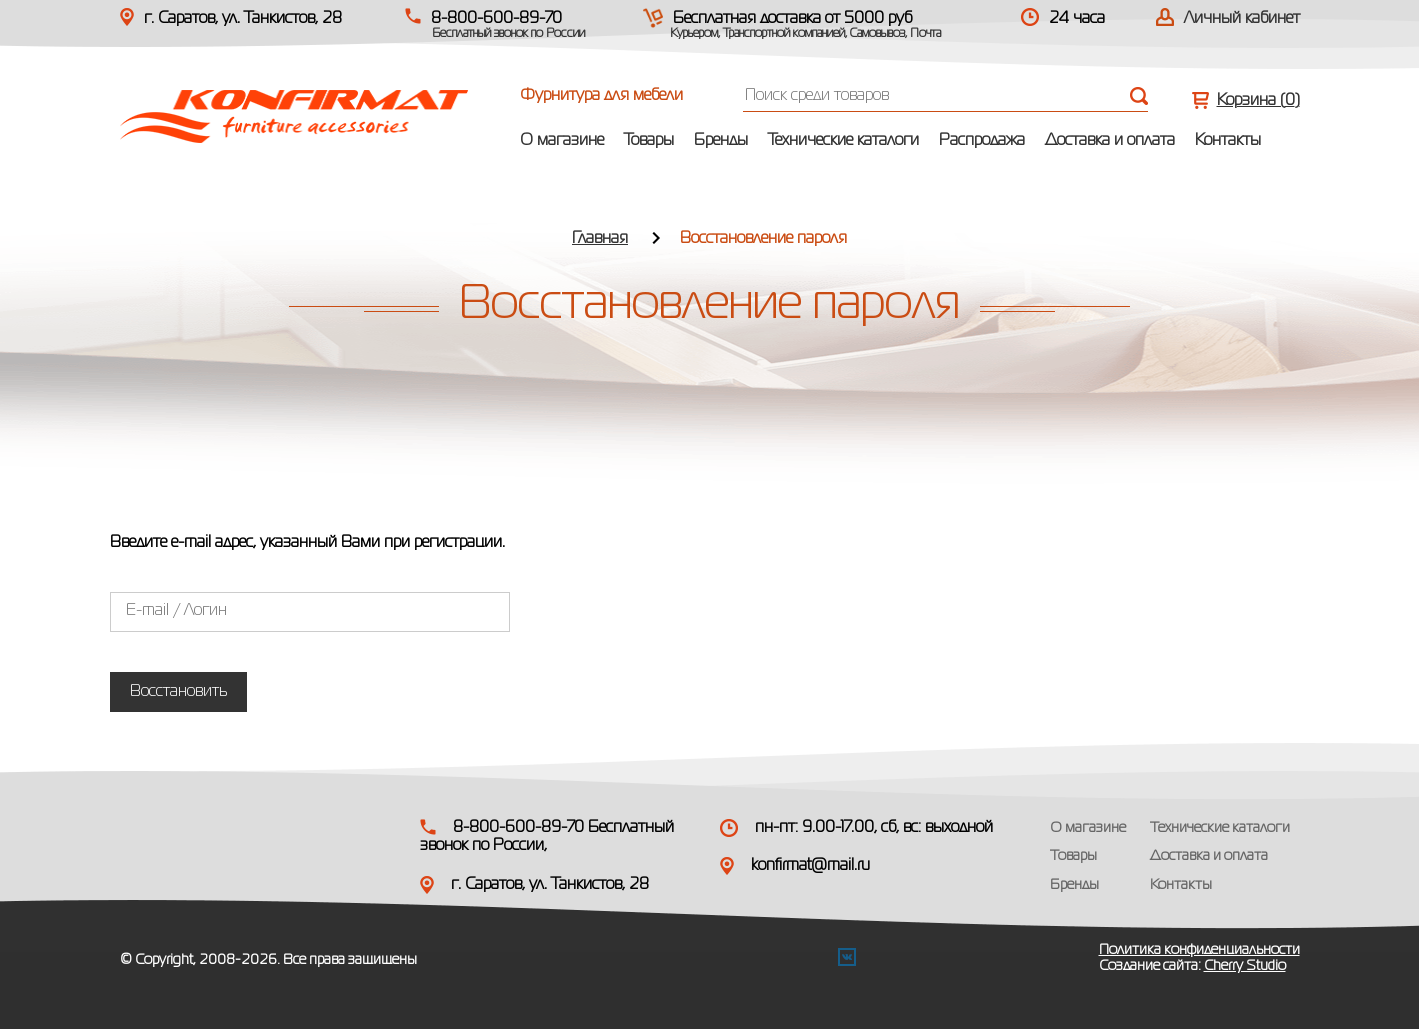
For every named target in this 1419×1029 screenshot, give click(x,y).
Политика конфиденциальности (1199, 950)
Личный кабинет (1242, 19)
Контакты (1228, 141)
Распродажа (982, 141)
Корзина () (1258, 101)
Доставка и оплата (1110, 141)
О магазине (562, 141)
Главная (600, 239)
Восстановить (178, 692)
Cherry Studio (1245, 966)
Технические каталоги (843, 141)
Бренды (721, 141)
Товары (649, 141)
